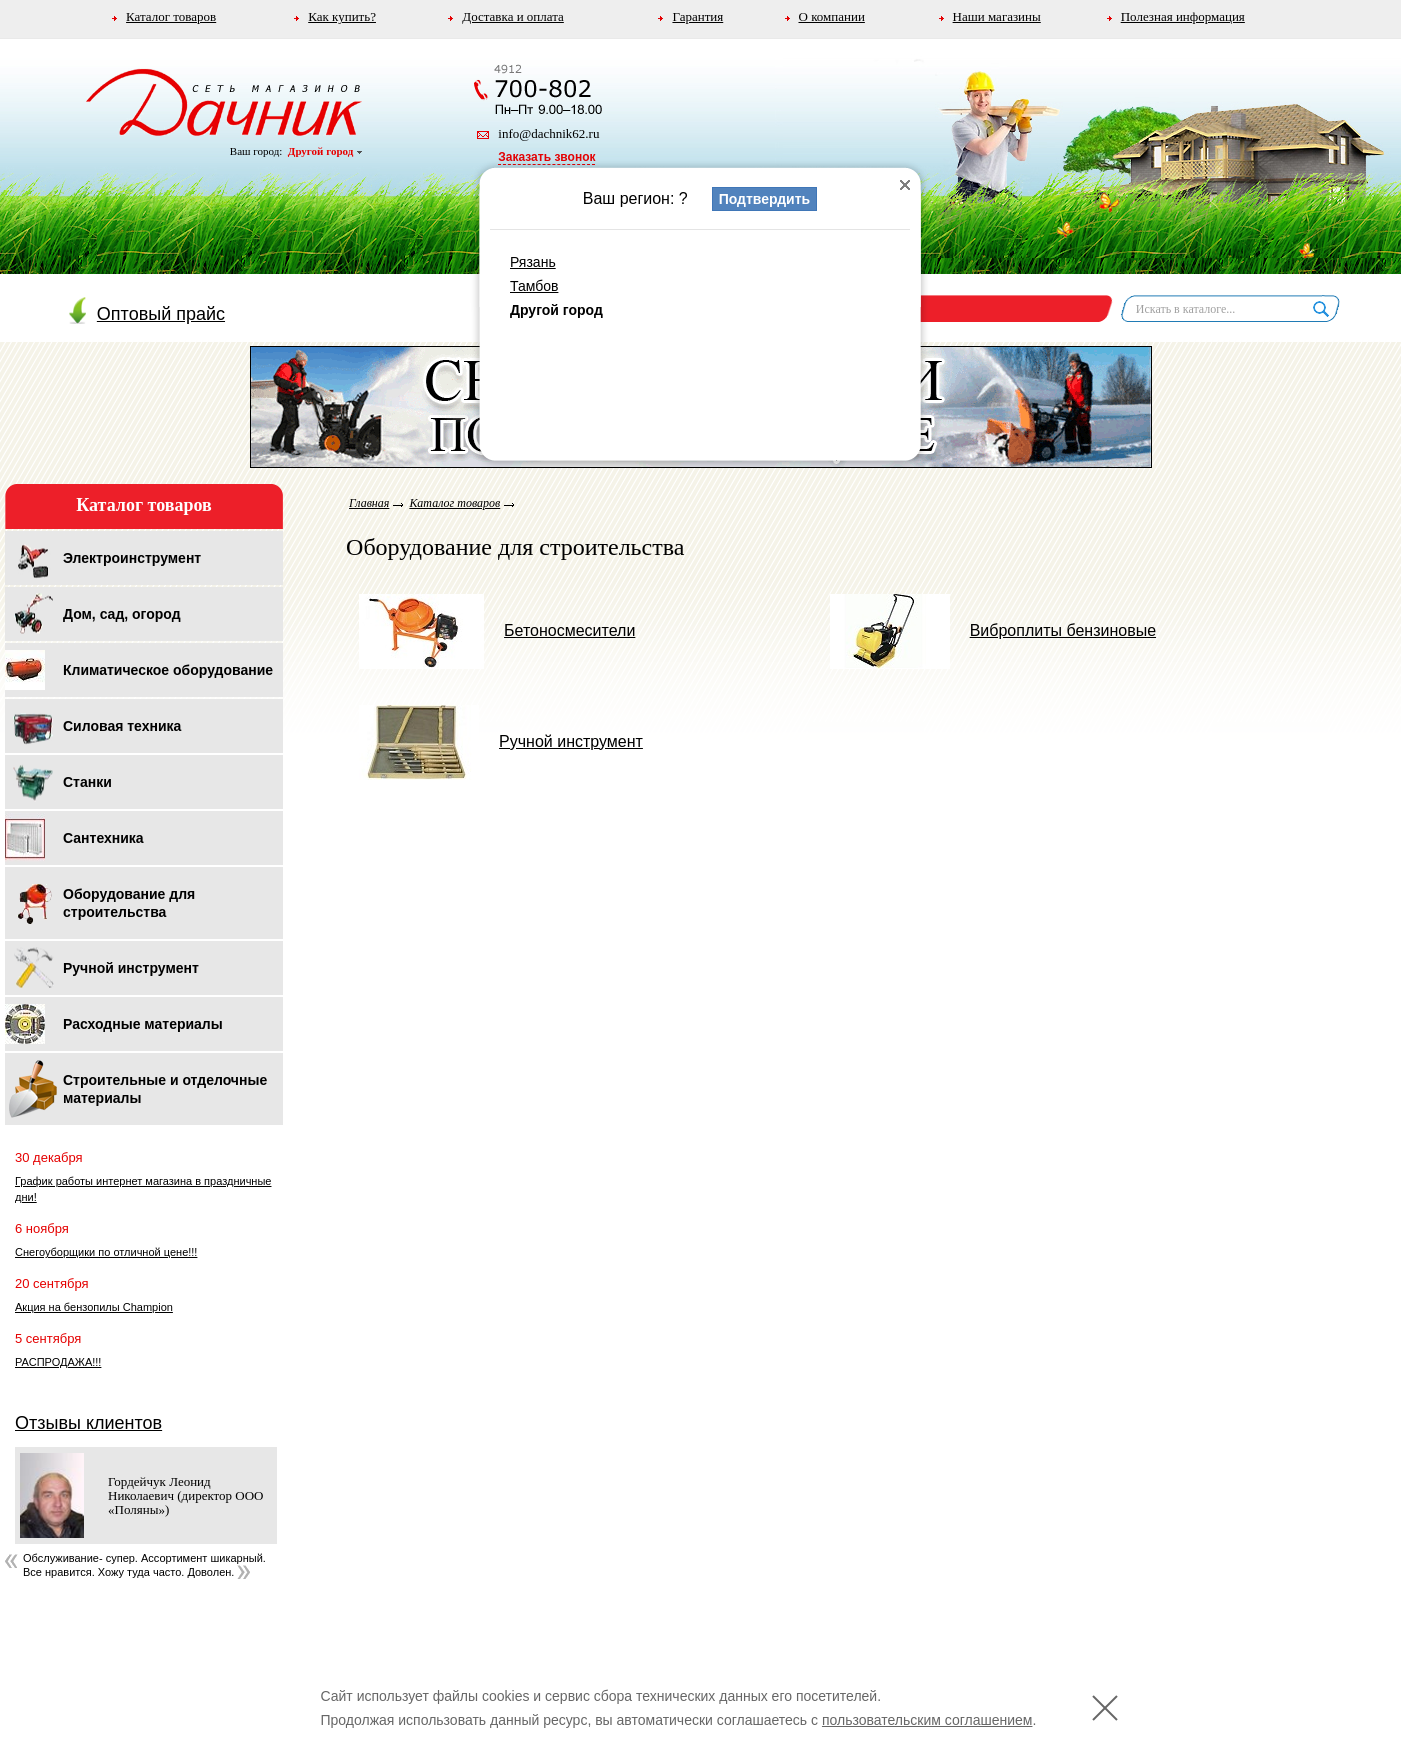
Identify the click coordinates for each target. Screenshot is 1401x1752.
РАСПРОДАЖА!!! (58, 1362)
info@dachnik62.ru (548, 133)
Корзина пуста (872, 308)
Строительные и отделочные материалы (165, 1089)
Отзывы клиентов (88, 1423)
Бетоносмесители (497, 630)
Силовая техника (122, 726)
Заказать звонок (546, 157)
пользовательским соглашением (927, 1720)
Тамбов (534, 286)
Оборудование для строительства (129, 903)
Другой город (325, 151)
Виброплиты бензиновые (993, 630)
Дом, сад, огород (122, 614)
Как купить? (342, 16)
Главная (369, 503)
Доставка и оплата (513, 16)
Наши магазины (997, 16)
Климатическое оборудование (168, 670)
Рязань (533, 262)
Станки (87, 782)
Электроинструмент (132, 558)
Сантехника (103, 838)
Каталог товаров (171, 16)
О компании (832, 16)
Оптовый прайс (147, 314)
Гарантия (697, 16)
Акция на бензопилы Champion (94, 1307)
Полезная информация (1183, 16)
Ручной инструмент (131, 968)
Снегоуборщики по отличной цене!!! (106, 1252)
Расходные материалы (143, 1024)
